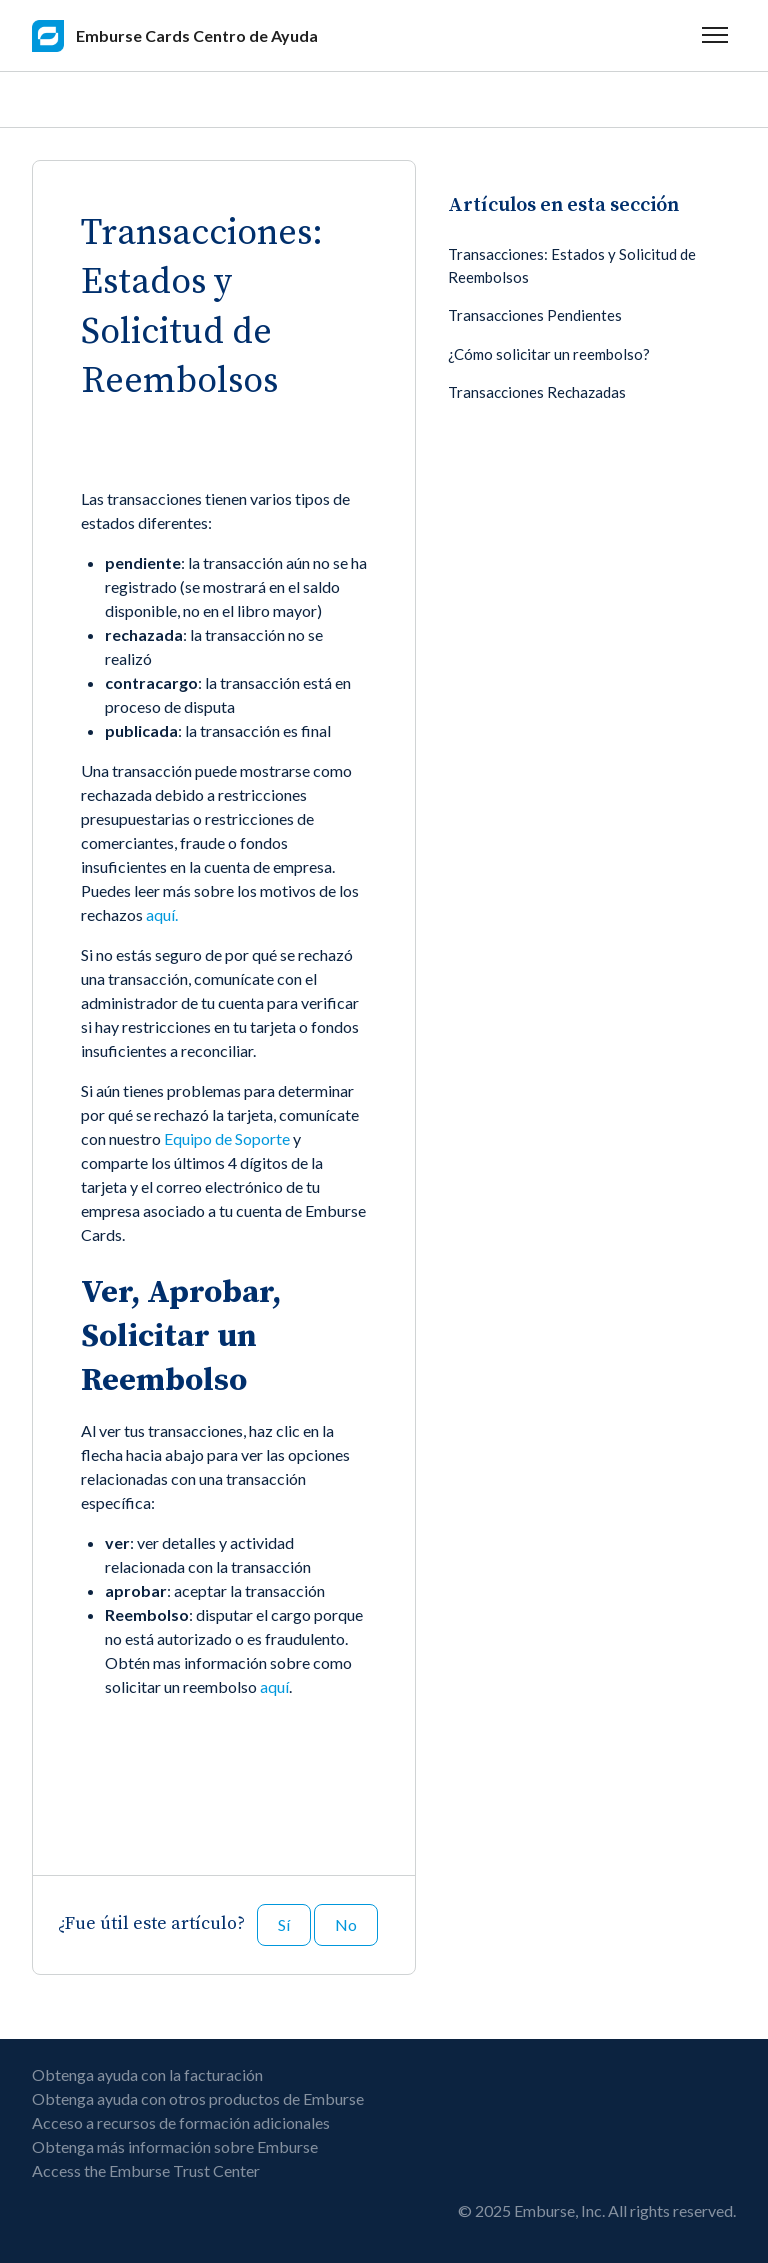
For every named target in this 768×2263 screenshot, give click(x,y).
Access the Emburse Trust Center (146, 2170)
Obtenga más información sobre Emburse (175, 2146)
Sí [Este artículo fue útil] (284, 1924)
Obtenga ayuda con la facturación (147, 2074)
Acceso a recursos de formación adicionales (181, 2122)
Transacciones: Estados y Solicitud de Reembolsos (572, 265)
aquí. (162, 914)
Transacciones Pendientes (535, 315)
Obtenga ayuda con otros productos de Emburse (198, 2098)
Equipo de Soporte (227, 1138)
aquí (274, 1686)
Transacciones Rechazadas (537, 392)
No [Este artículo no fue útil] (346, 1924)
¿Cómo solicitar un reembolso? (549, 354)
